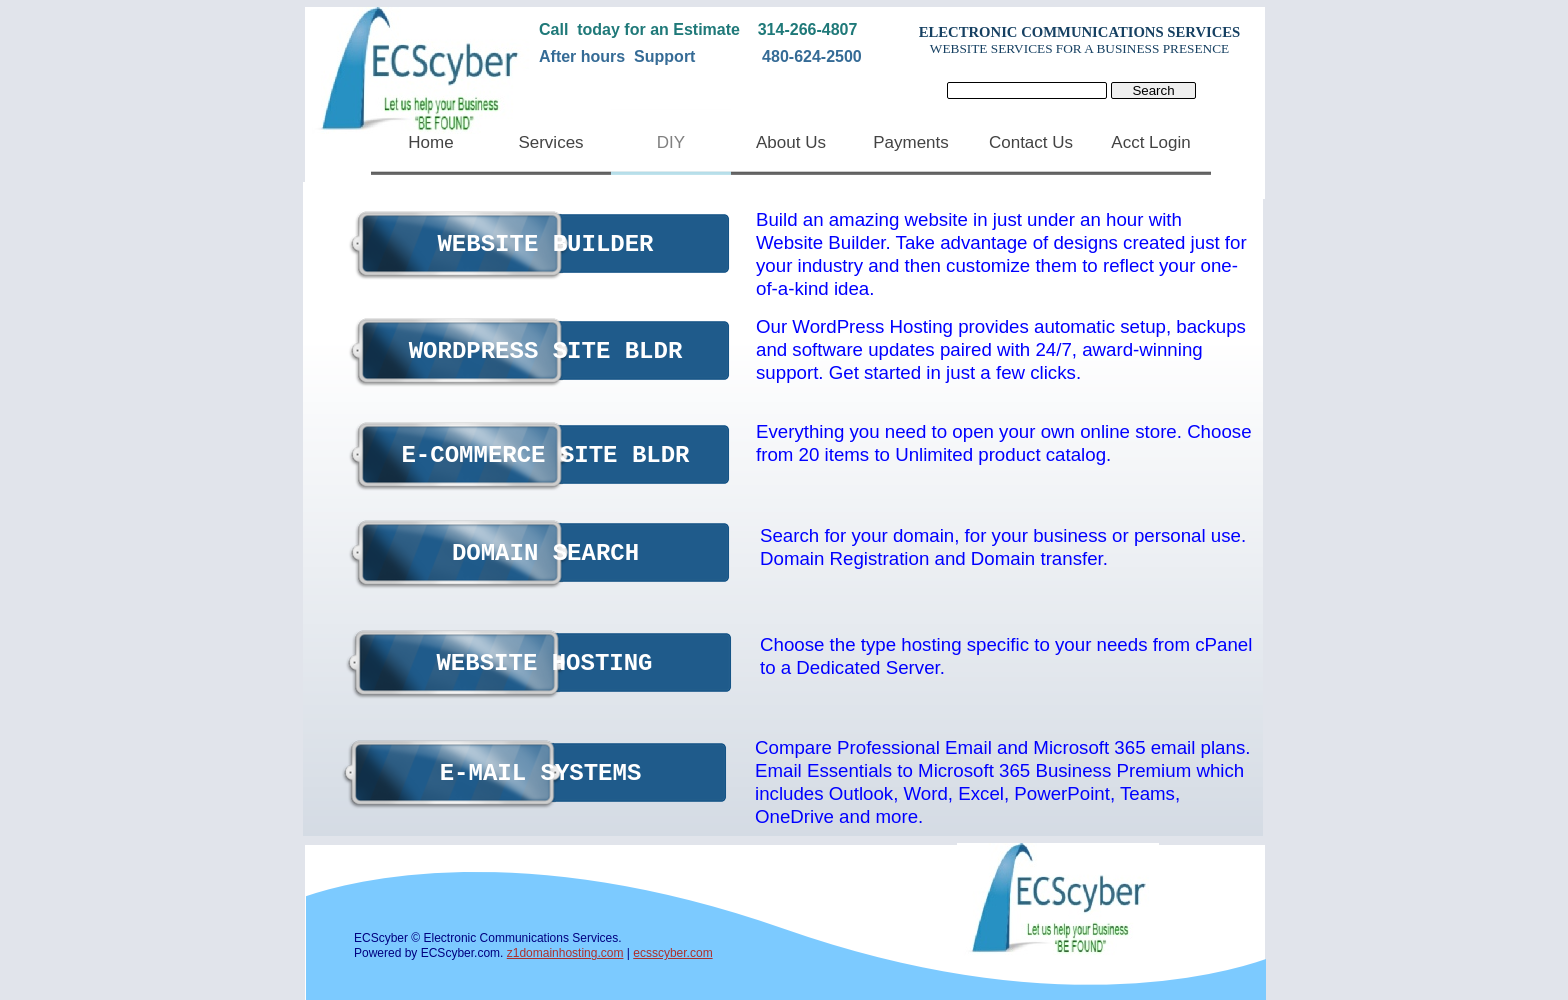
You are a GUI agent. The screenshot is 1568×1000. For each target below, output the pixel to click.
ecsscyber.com (672, 953)
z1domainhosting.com (565, 953)
